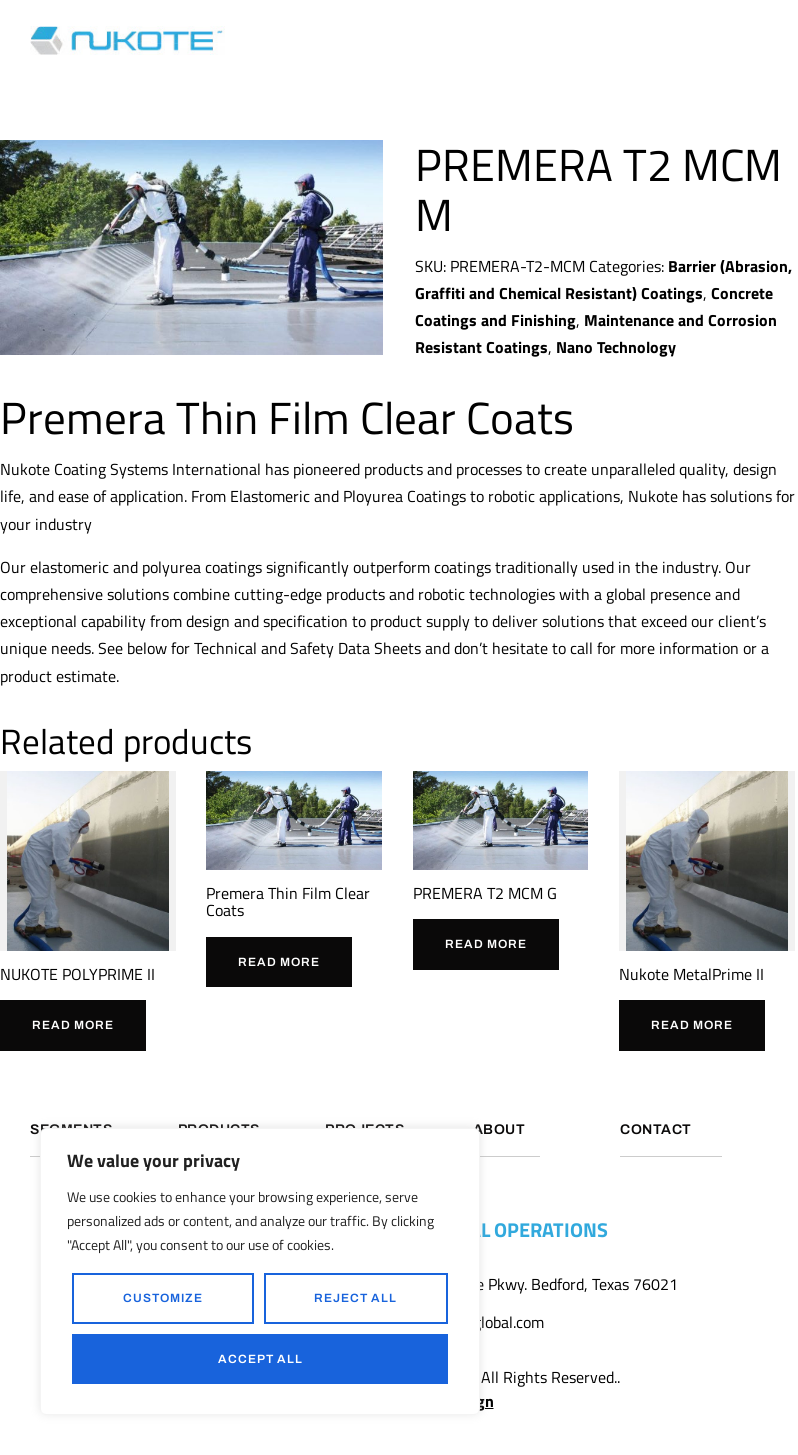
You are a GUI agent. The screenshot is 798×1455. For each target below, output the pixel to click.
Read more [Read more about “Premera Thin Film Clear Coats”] (279, 962)
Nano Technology (616, 347)
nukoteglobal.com (484, 1324)
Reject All (355, 1298)
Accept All (260, 1359)
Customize (163, 1298)
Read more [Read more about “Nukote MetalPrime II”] (692, 1025)
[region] (260, 1271)
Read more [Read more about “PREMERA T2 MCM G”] (486, 944)
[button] (762, 40)
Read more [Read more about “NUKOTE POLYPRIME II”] (73, 1025)
